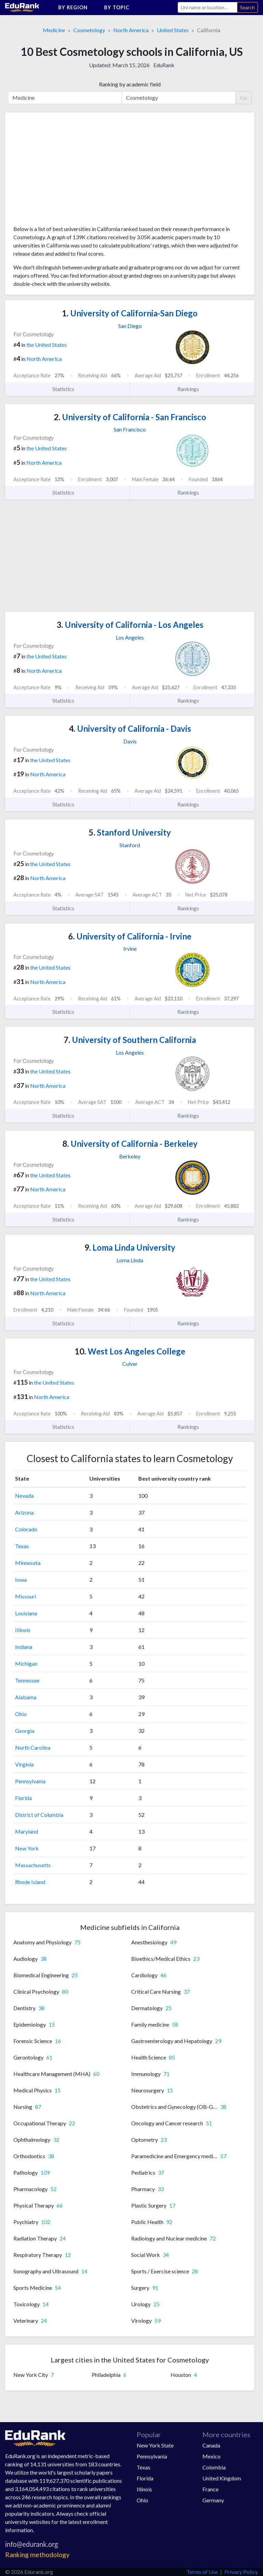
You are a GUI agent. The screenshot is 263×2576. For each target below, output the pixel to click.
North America (131, 30)
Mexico (211, 2456)
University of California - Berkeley (130, 1144)
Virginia (24, 1764)
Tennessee (27, 1680)
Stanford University (130, 832)
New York (27, 1848)
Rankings (192, 389)
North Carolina (32, 1747)
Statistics (67, 389)
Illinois (22, 1630)
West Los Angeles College (130, 1351)
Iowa (21, 1579)
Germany (213, 2500)
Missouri (25, 1596)
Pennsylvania (30, 1781)
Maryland (26, 1831)
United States (173, 30)
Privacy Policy (241, 2571)
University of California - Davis (130, 728)
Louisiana (26, 1613)
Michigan (26, 1663)
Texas (22, 1546)
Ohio (21, 1714)
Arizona (24, 1512)
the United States (46, 344)
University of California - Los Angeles (130, 625)
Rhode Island (30, 1882)
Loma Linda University (129, 1247)
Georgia (24, 1730)
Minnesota (27, 1562)
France (210, 2489)
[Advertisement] (64, 171)
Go (243, 97)
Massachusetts (33, 1865)
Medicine (54, 30)
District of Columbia (39, 1814)
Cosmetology (89, 30)
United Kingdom (221, 2478)
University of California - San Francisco (130, 417)
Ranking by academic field (130, 84)
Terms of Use (202, 2571)
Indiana (23, 1646)
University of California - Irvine (129, 936)
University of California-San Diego (130, 313)
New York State (155, 2445)
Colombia (214, 2467)
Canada (211, 2445)
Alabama (25, 1697)
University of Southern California (130, 1040)
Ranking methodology (37, 2555)
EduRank (163, 65)
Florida (23, 1798)
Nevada (24, 1495)
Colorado (26, 1529)
